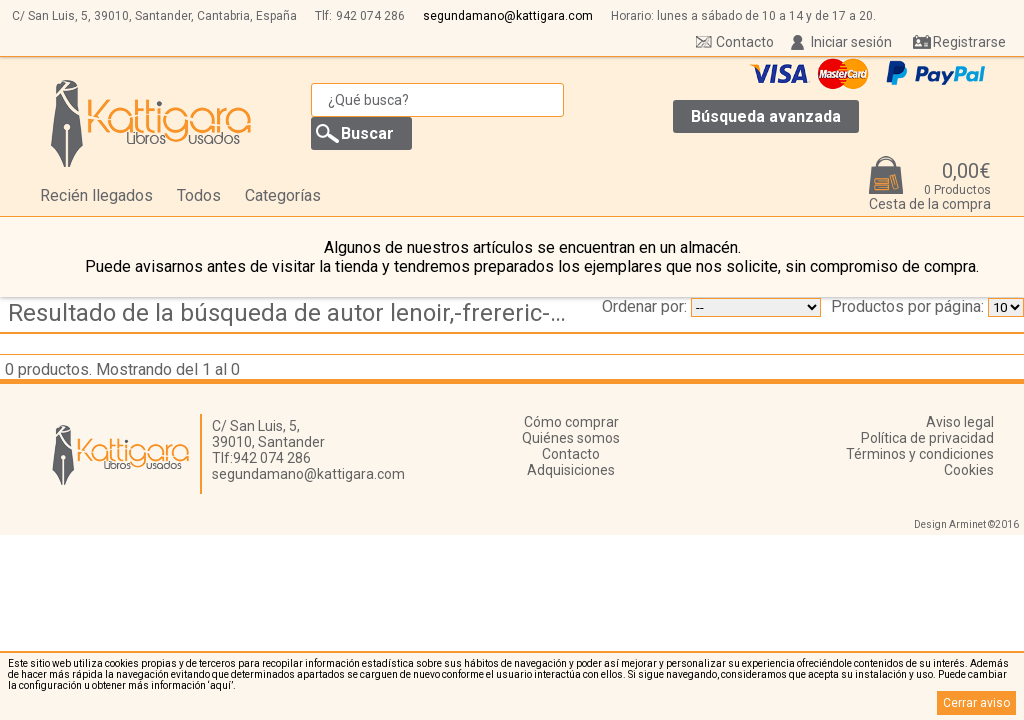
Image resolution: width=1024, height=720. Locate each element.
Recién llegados (96, 195)
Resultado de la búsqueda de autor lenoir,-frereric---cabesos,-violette (293, 313)
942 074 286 (370, 16)
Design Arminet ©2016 (966, 524)
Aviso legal (960, 422)
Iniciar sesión (851, 42)
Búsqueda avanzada (766, 116)
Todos (199, 195)
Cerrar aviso (976, 703)
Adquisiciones (571, 470)
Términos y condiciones (920, 454)
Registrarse (969, 42)
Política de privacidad (927, 438)
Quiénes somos (571, 438)
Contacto (745, 42)
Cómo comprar (571, 422)
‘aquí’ (220, 685)
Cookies (969, 470)
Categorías (283, 195)
